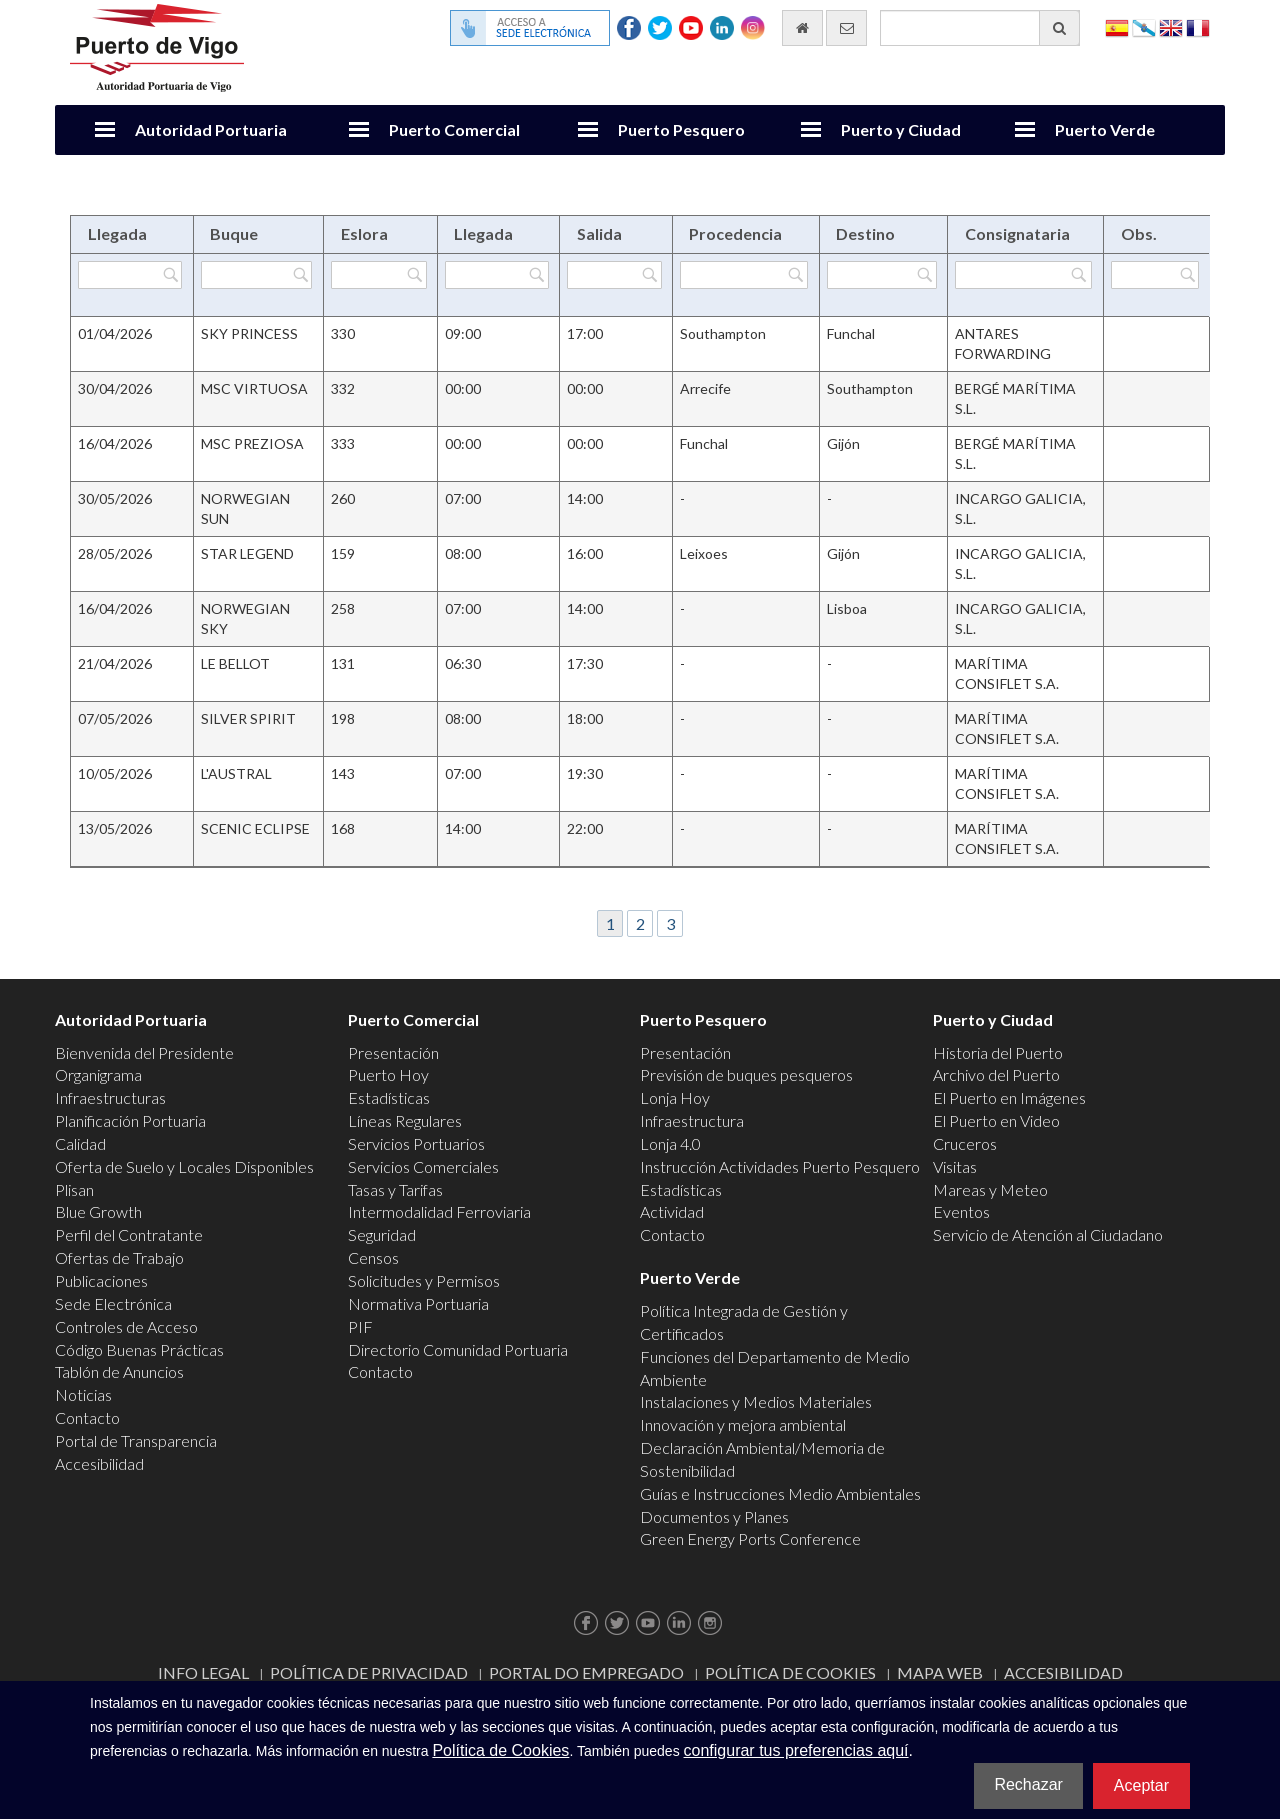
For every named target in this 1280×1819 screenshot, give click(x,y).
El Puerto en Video (996, 1120)
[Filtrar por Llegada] (130, 275)
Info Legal (203, 1672)
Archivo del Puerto (996, 1074)
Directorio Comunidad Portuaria (458, 1349)
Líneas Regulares (405, 1120)
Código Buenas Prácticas (139, 1349)
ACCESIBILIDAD (1063, 1672)
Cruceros (965, 1143)
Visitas (955, 1166)
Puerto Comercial (454, 129)
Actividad (672, 1211)
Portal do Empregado (586, 1672)
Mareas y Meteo (990, 1189)
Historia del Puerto (998, 1052)
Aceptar (1141, 1785)
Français (1198, 26)
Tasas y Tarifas (395, 1189)
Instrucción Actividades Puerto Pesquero (780, 1166)
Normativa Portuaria (418, 1303)
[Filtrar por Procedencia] (744, 275)
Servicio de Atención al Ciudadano (1048, 1234)
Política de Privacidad (369, 1672)
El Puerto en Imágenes (1009, 1097)
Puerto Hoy (388, 1074)
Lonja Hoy (675, 1097)
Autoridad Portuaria (211, 129)
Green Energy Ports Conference (750, 1538)
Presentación (393, 1052)
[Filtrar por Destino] (882, 275)
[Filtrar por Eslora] (379, 275)
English (1171, 26)
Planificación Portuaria (130, 1120)
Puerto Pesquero (681, 129)
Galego (1144, 26)
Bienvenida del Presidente (144, 1052)
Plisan (74, 1189)
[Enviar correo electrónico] (846, 28)
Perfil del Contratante (129, 1234)
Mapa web (940, 1672)
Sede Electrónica (113, 1303)
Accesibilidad (99, 1463)
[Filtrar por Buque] (257, 275)
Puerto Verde (1105, 129)
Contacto (87, 1417)
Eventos (961, 1211)
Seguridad (382, 1234)
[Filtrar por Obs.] (1155, 275)
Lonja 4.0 (670, 1143)
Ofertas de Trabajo (119, 1257)
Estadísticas (389, 1097)
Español (1117, 26)
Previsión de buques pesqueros (746, 1074)
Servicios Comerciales (423, 1166)
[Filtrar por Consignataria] (1023, 275)
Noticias (83, 1394)
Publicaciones (101, 1280)
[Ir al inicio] (802, 28)
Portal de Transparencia (136, 1440)
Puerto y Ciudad (901, 129)
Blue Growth (98, 1211)
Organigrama (98, 1074)
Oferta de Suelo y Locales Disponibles (184, 1166)
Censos (373, 1257)
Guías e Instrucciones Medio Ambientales (780, 1493)
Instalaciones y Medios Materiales (756, 1401)
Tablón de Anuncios (119, 1371)
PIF (360, 1326)
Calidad (80, 1143)
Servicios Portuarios (416, 1143)
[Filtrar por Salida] (614, 275)
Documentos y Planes (714, 1516)
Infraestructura (692, 1120)
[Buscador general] (980, 28)
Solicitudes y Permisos (424, 1280)
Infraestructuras (110, 1097)
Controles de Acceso (126, 1326)
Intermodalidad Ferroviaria (439, 1211)
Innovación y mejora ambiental (743, 1424)
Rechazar (1028, 1784)
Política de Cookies (790, 1672)
